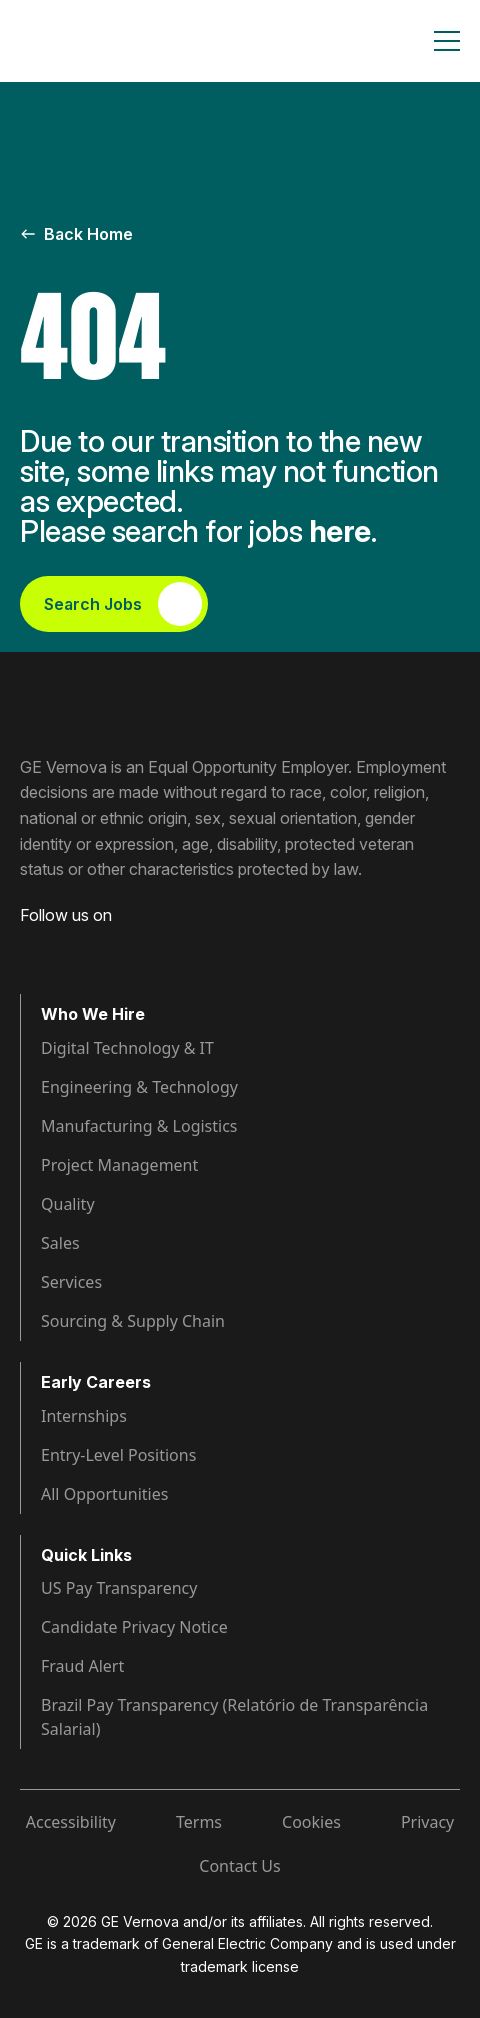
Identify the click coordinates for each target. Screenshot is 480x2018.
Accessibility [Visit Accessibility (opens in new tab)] (71, 1822)
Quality (68, 1204)
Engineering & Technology (139, 1087)
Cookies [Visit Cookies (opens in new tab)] (311, 1822)
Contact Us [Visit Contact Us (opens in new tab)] (239, 1866)
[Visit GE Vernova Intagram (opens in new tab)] (100, 946)
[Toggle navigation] (447, 41)
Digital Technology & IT (127, 1048)
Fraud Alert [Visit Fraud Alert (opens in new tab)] (82, 1666)
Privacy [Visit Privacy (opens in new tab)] (427, 1822)
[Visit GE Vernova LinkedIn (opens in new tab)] (64, 946)
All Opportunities (104, 1494)
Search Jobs (123, 604)
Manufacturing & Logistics (139, 1126)
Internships (84, 1416)
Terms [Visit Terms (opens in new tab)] (199, 1822)
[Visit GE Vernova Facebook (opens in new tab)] (28, 946)
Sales (60, 1243)
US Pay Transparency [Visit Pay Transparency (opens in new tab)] (119, 1588)
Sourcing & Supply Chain (133, 1321)
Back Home (76, 234)
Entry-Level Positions (118, 1455)
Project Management (119, 1165)
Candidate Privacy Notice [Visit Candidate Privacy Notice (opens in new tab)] (134, 1627)
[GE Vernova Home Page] (116, 41)
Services (71, 1282)
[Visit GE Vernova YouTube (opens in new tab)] (139, 946)
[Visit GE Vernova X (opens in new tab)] (179, 946)
